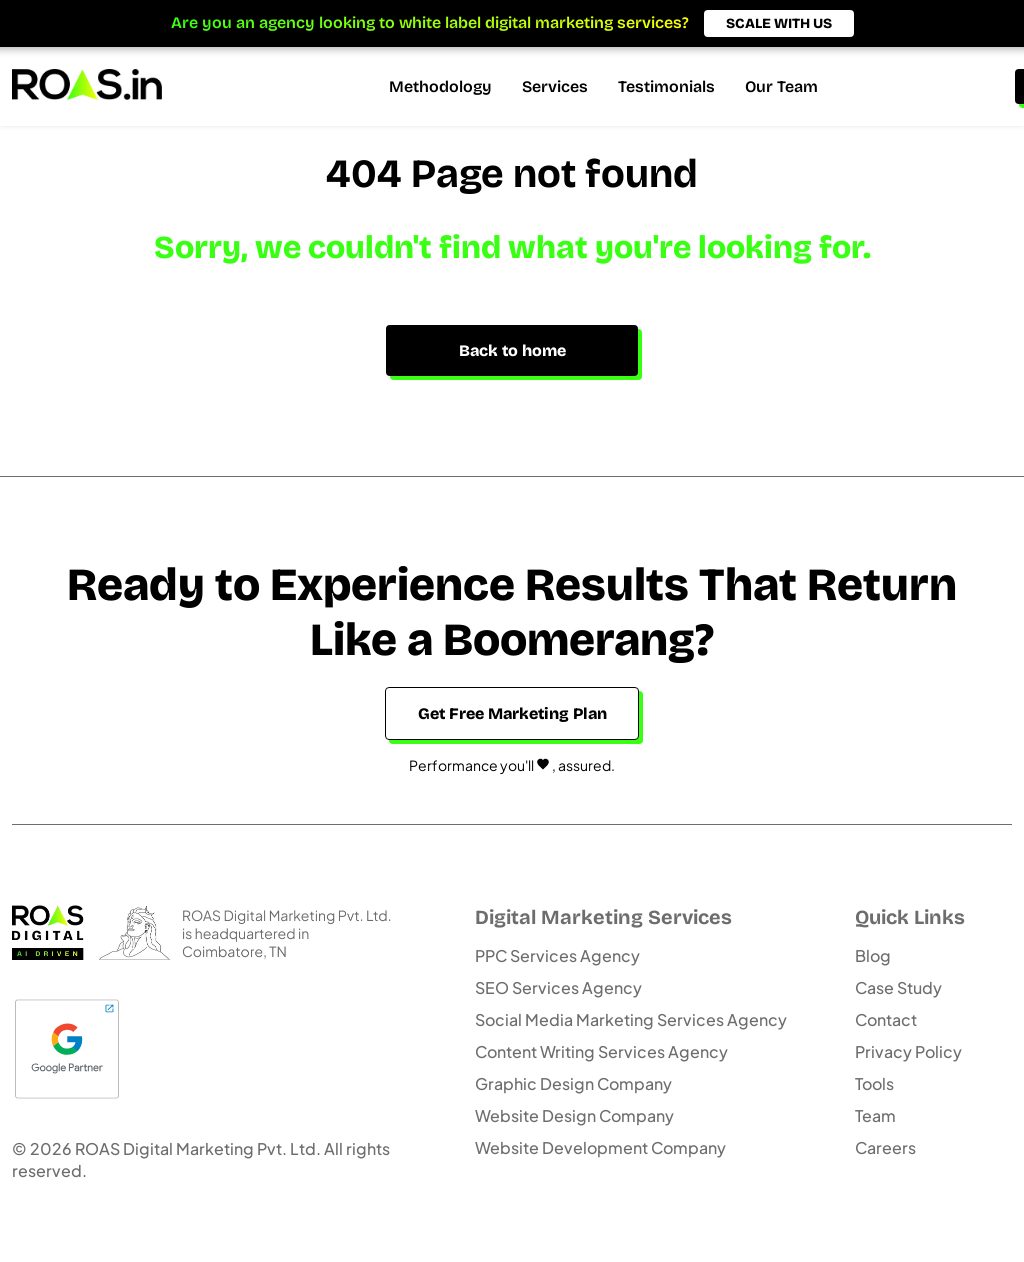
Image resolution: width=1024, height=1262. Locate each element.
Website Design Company (574, 1115)
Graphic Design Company (573, 1083)
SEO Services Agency (558, 987)
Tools (874, 1083)
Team (875, 1115)
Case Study (898, 987)
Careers (885, 1147)
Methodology (440, 86)
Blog (873, 955)
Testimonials (666, 86)
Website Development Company (600, 1147)
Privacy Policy (908, 1051)
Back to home (512, 350)
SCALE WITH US (779, 23)
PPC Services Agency (557, 955)
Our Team (781, 86)
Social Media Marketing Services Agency (631, 1019)
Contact (886, 1019)
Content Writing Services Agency (601, 1051)
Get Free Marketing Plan (512, 713)
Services (555, 86)
